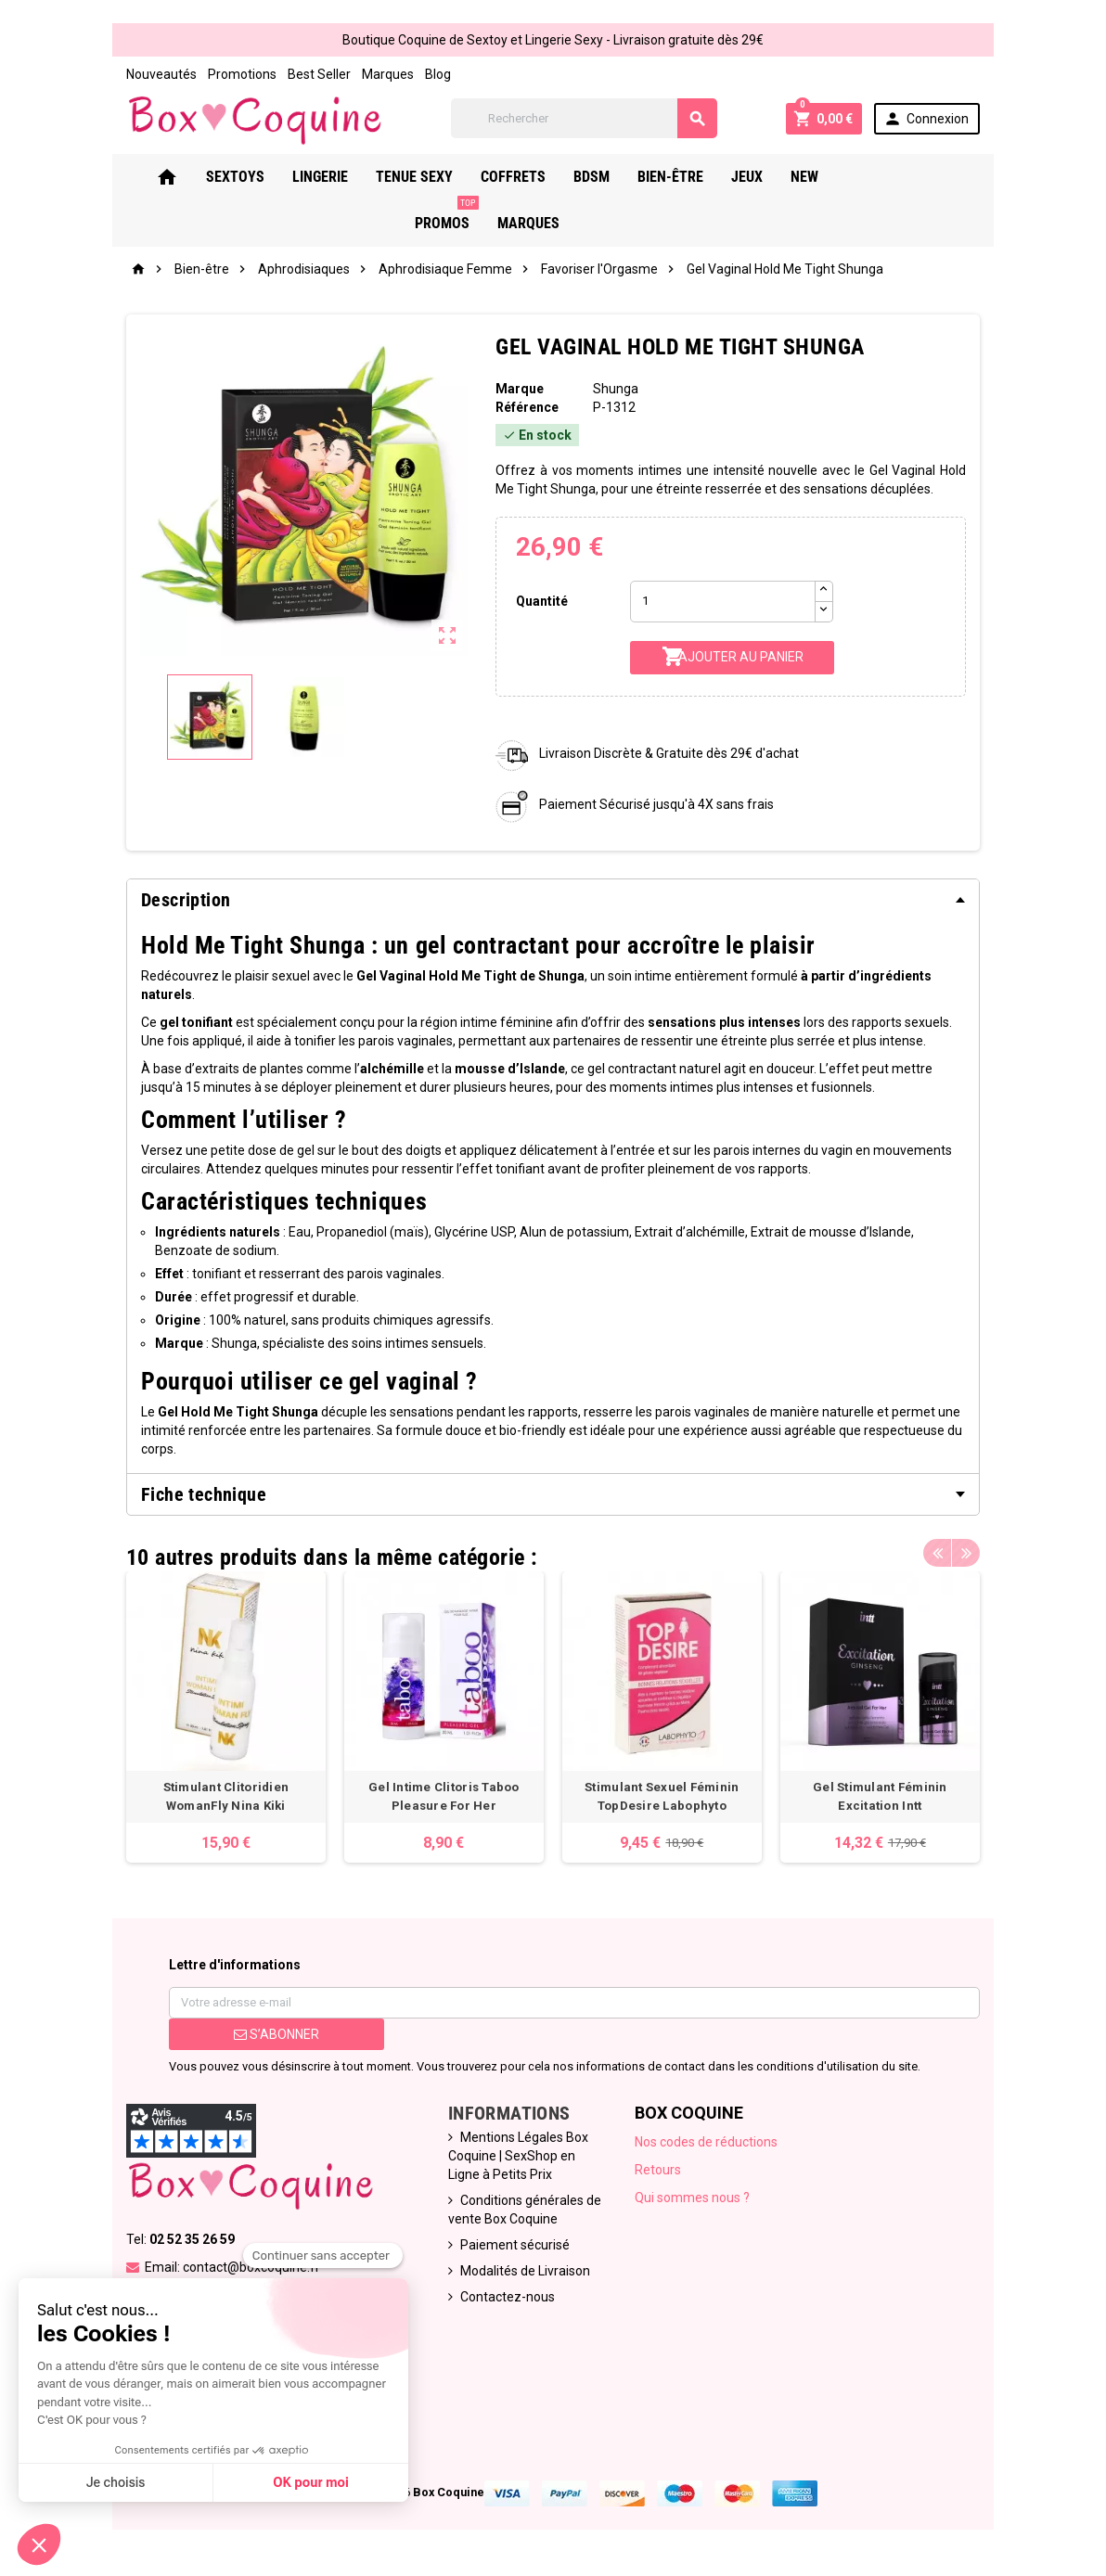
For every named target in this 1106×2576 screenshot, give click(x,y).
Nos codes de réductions (706, 2141)
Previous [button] (937, 1553)
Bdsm (616, 177)
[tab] (553, 899)
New (829, 177)
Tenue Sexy (439, 177)
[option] (226, 1717)
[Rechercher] (584, 118)
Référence (527, 407)
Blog (438, 74)
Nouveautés (161, 74)
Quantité (542, 601)
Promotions (242, 74)
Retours (658, 2169)
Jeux (772, 177)
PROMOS (903, 170)
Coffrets (538, 177)
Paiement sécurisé (515, 2244)
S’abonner (276, 2034)
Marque (519, 388)
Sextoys (260, 177)
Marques (388, 74)
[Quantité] (723, 601)
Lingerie (345, 177)
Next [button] (966, 1553)
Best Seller (319, 74)
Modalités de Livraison (525, 2270)
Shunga (615, 388)
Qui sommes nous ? (692, 2197)
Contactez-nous (507, 2296)
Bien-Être (695, 177)
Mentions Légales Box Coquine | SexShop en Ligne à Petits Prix (518, 2156)
